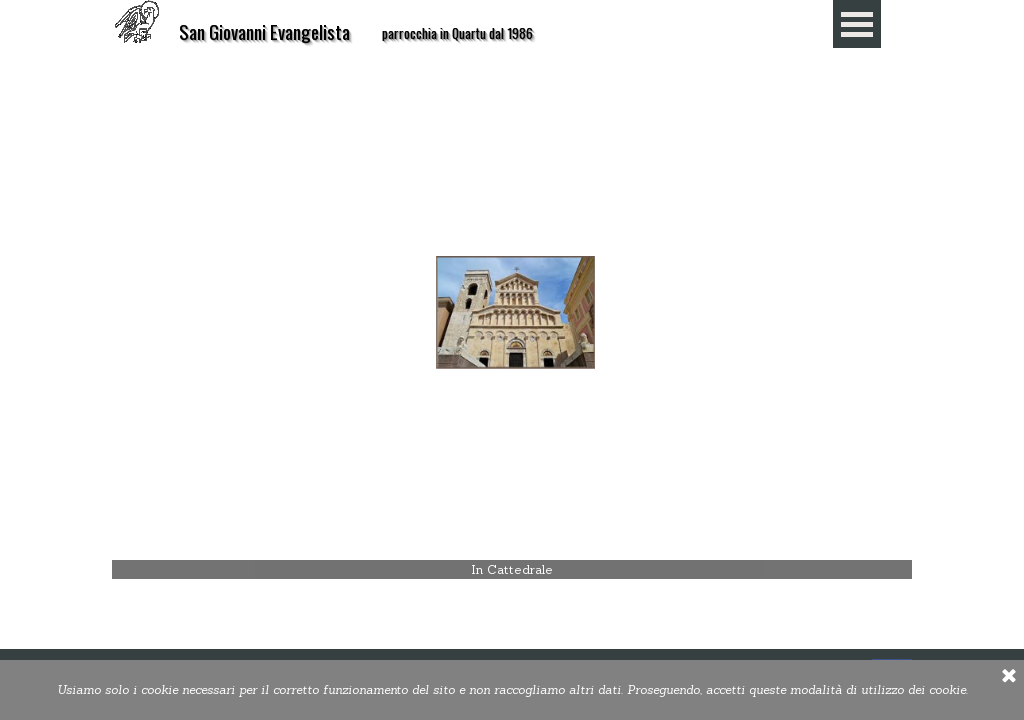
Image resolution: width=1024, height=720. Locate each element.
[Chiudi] (1009, 677)
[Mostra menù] (857, 24)
